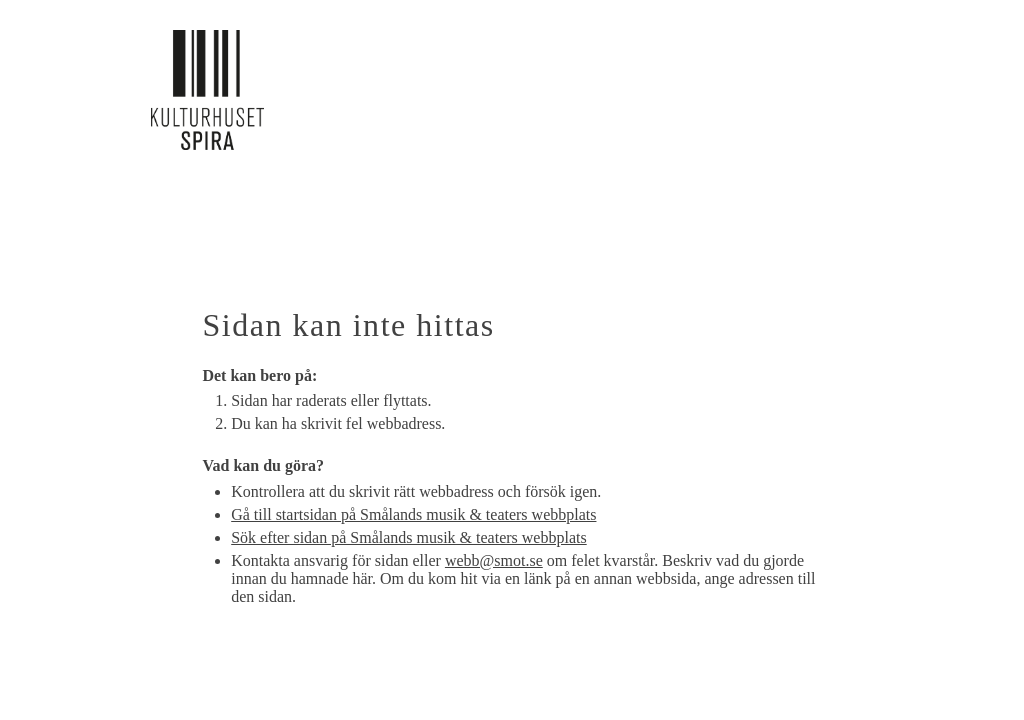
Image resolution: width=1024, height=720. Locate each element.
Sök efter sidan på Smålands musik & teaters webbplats (408, 537)
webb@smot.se (494, 560)
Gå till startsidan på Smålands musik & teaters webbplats (413, 514)
